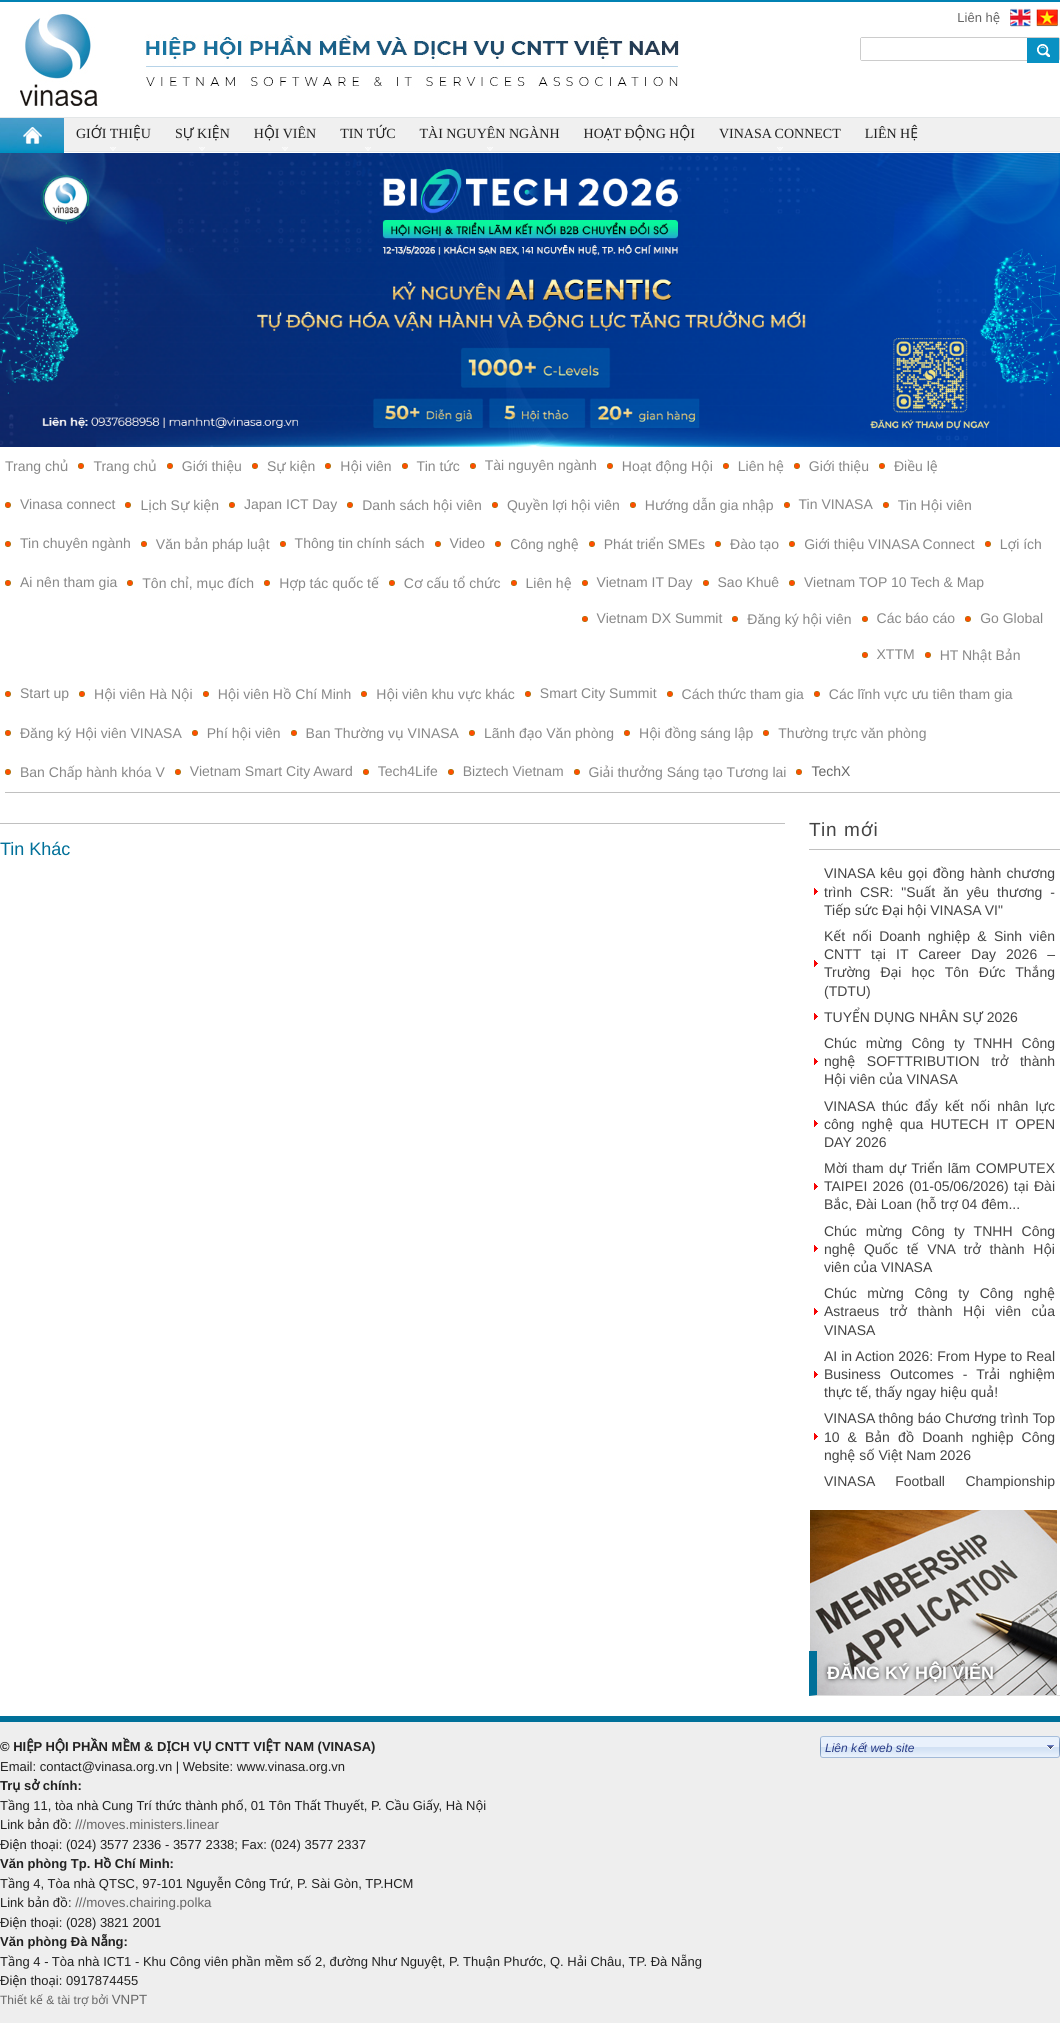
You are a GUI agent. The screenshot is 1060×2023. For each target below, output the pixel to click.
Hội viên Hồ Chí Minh (285, 694)
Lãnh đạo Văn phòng (549, 733)
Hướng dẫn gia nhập (709, 505)
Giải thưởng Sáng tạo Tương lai (688, 772)
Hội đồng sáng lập (696, 733)
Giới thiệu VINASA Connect (889, 544)
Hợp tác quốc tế (329, 583)
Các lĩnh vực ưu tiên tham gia (921, 694)
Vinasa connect (67, 504)
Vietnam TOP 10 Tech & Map (894, 582)
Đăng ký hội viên (799, 619)
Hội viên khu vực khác (445, 694)
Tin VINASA (836, 504)
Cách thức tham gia (743, 694)
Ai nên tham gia (68, 582)
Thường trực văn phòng (852, 733)
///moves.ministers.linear (147, 1824)
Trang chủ (36, 466)
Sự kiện (291, 466)
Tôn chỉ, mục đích (198, 583)
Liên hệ (980, 17)
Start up (44, 693)
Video (468, 543)
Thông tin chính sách (360, 543)
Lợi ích (1021, 544)
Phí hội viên (244, 733)
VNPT (131, 1999)
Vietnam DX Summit (660, 618)
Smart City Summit (598, 693)
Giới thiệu (212, 466)
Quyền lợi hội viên (563, 505)
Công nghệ (544, 544)
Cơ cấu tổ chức (452, 583)
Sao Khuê (749, 582)
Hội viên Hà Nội (143, 694)
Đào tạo (754, 544)
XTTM (896, 654)
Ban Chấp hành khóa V (92, 772)
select (1051, 1747)
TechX (830, 771)
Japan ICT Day (290, 504)
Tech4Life (408, 771)
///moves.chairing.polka (143, 1902)
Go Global (1011, 618)
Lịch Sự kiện (179, 505)
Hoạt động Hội (667, 466)
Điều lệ (916, 466)
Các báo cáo (916, 618)
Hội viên (365, 466)
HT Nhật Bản (980, 655)
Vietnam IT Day (645, 582)
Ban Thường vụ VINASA (382, 733)
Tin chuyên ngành (75, 543)
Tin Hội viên (935, 505)
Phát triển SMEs (654, 544)
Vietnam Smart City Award (271, 771)
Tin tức (438, 466)
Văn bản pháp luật (213, 544)
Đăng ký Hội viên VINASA (101, 733)
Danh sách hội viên (422, 505)
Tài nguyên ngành (541, 465)
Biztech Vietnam (513, 771)
